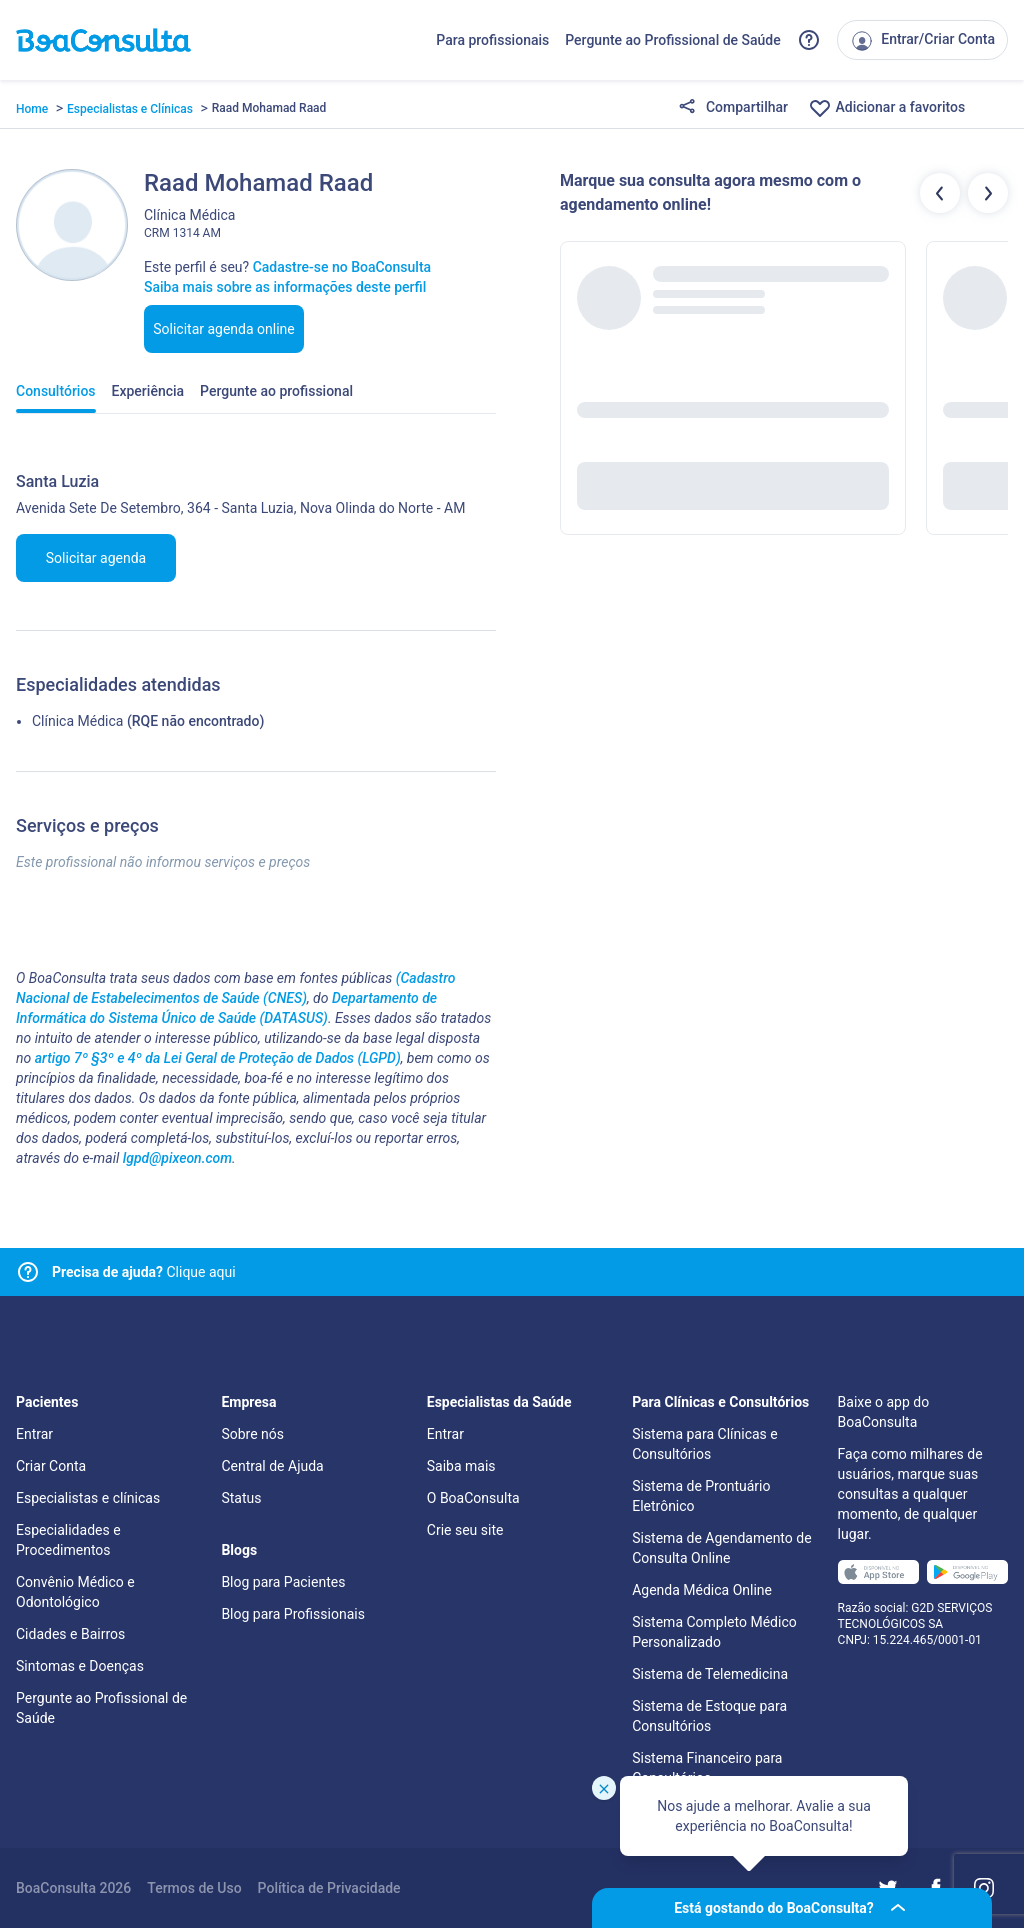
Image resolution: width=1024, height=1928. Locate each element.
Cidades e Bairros (70, 1634)
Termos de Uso (194, 1888)
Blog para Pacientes (283, 1582)
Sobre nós (252, 1434)
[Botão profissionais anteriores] (940, 193)
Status (241, 1498)
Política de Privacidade (329, 1888)
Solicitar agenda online (224, 329)
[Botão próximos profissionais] (988, 193)
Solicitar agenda (96, 558)
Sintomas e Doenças (80, 1666)
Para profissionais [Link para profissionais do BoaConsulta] (492, 40)
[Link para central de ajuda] (28, 1272)
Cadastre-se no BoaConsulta (342, 267)
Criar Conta (51, 1466)
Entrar (34, 1434)
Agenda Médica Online (702, 1590)
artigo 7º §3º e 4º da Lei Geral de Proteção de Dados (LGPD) (218, 1058)
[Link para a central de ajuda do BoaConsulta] (809, 40)
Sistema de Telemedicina (710, 1674)
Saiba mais (461, 1466)
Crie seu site (465, 1530)
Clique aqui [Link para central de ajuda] (144, 1272)
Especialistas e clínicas (88, 1498)
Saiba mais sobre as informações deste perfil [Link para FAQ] (285, 287)
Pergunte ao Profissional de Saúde (673, 40)
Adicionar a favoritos (886, 108)
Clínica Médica (77, 721)
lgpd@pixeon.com (177, 1158)
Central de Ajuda (272, 1466)
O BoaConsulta (473, 1498)
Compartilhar (733, 108)
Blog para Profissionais (292, 1614)
